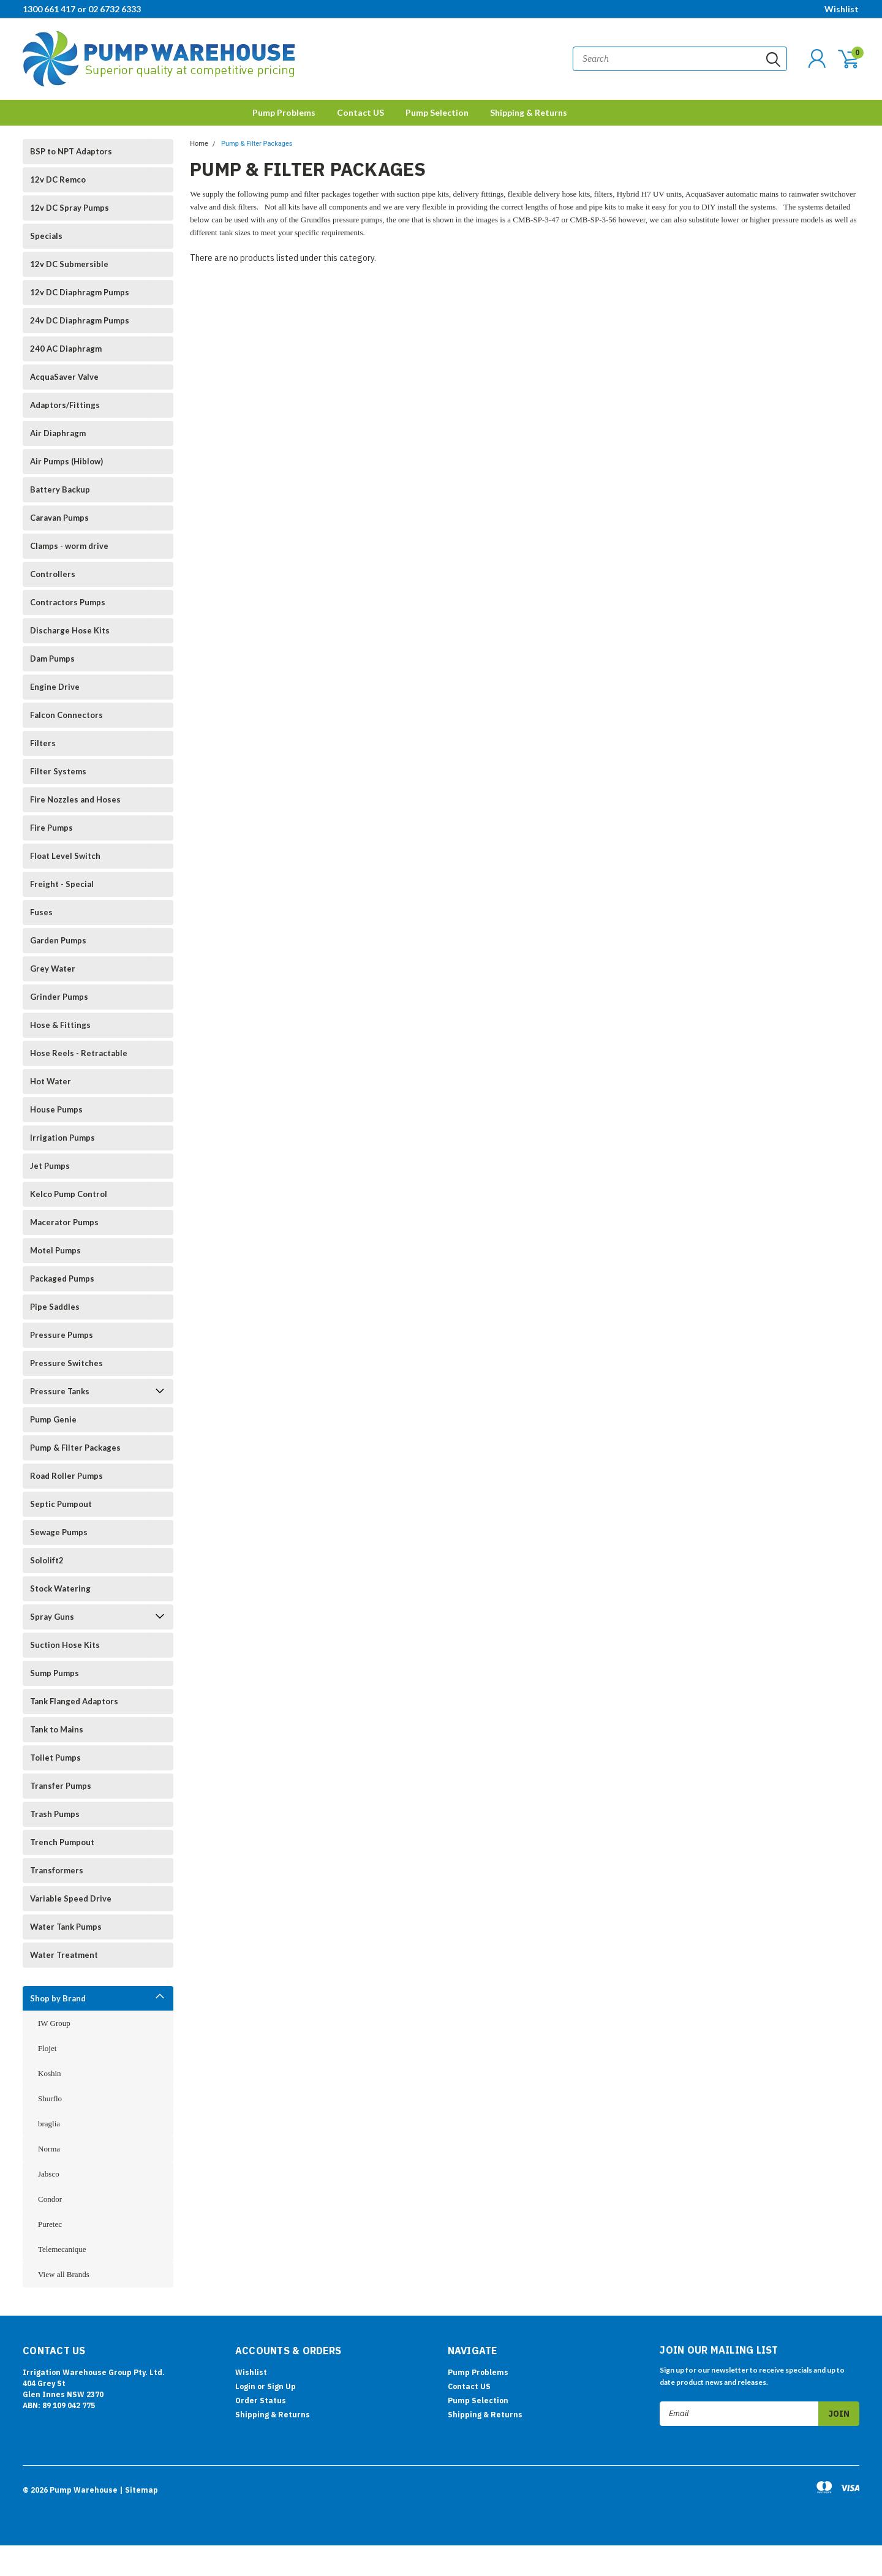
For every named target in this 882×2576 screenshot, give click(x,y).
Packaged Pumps (62, 1278)
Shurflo (50, 2098)
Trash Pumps (55, 1814)
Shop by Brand (58, 1998)
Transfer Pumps (60, 1786)
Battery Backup (60, 489)
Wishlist (841, 9)
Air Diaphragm (58, 433)
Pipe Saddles (55, 1307)
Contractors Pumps (67, 602)
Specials (46, 236)
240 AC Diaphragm (66, 348)
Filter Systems (58, 771)
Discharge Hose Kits (70, 630)
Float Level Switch (65, 856)
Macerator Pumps (64, 1222)
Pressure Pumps (61, 1335)
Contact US (360, 112)
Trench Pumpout (62, 1842)
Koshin (49, 2073)
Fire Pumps (51, 828)
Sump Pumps (54, 1673)
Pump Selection (437, 112)
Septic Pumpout (61, 1504)
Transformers (56, 1870)
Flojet (47, 2048)
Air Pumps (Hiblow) (66, 461)
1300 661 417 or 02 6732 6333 (82, 9)
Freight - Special (62, 884)
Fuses (41, 912)
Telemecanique (62, 2249)
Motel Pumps (55, 1250)
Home (199, 144)
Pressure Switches (66, 1363)
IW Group (54, 2023)
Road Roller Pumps (66, 1476)
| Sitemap (138, 2490)
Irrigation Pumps (62, 1138)
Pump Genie (53, 1419)
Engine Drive (55, 687)
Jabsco (48, 2173)
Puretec (50, 2224)
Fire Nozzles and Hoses (75, 799)
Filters (43, 743)
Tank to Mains (56, 1729)
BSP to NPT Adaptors (71, 151)
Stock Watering (60, 1588)
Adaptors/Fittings (65, 405)
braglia (49, 2123)
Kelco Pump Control (68, 1194)
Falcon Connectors (66, 715)
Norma (49, 2148)
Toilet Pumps (55, 1757)
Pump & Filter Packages (75, 1447)
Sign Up (281, 2386)
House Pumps (56, 1109)
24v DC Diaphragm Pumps (79, 320)
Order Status (260, 2400)
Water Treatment (64, 1955)
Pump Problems (283, 112)
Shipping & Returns (528, 112)
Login (245, 2386)
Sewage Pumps (59, 1532)
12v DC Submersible (69, 264)
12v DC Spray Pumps (69, 208)
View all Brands (63, 2274)
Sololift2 (47, 1560)
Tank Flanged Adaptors (74, 1701)
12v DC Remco (58, 179)
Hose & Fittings (60, 1025)
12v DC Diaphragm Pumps (79, 292)
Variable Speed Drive (70, 1898)
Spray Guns (52, 1617)
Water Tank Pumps (66, 1927)
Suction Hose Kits (65, 1645)
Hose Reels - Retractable (78, 1053)
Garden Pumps (58, 940)
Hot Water (50, 1081)
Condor (50, 2199)
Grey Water (52, 968)
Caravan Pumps (59, 518)
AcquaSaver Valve (64, 377)
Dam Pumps (52, 658)
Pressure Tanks (59, 1391)
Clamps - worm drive (69, 546)
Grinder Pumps (59, 997)
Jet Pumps (50, 1166)
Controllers (52, 574)
